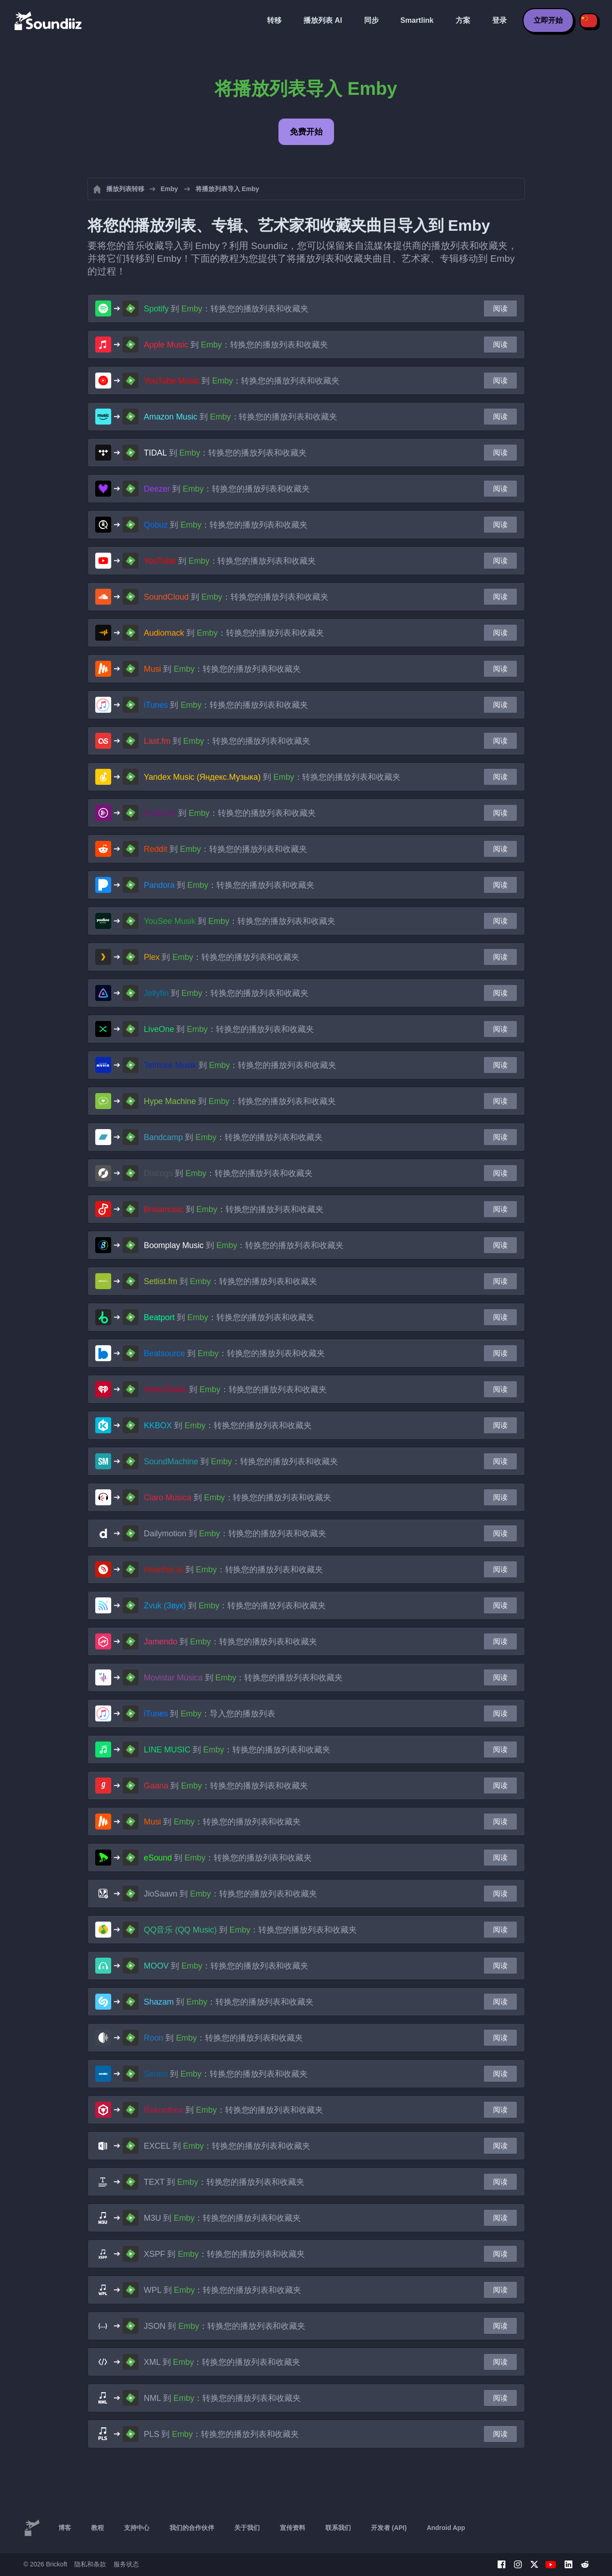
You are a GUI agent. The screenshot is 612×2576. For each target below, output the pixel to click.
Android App (446, 2527)
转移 (274, 20)
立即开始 (548, 20)
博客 (64, 2527)
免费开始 (306, 131)
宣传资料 (292, 2527)
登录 (499, 20)
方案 (463, 20)
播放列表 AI (322, 20)
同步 (371, 20)
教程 (97, 2527)
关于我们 (247, 2527)
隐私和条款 (90, 2564)
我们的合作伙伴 (192, 2527)
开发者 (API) (389, 2527)
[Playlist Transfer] (49, 20)
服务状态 (126, 2564)
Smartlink (417, 20)
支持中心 (136, 2527)
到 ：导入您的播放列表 (209, 1713)
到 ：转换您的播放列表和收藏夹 (226, 308)
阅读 (500, 308)
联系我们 (338, 2527)
